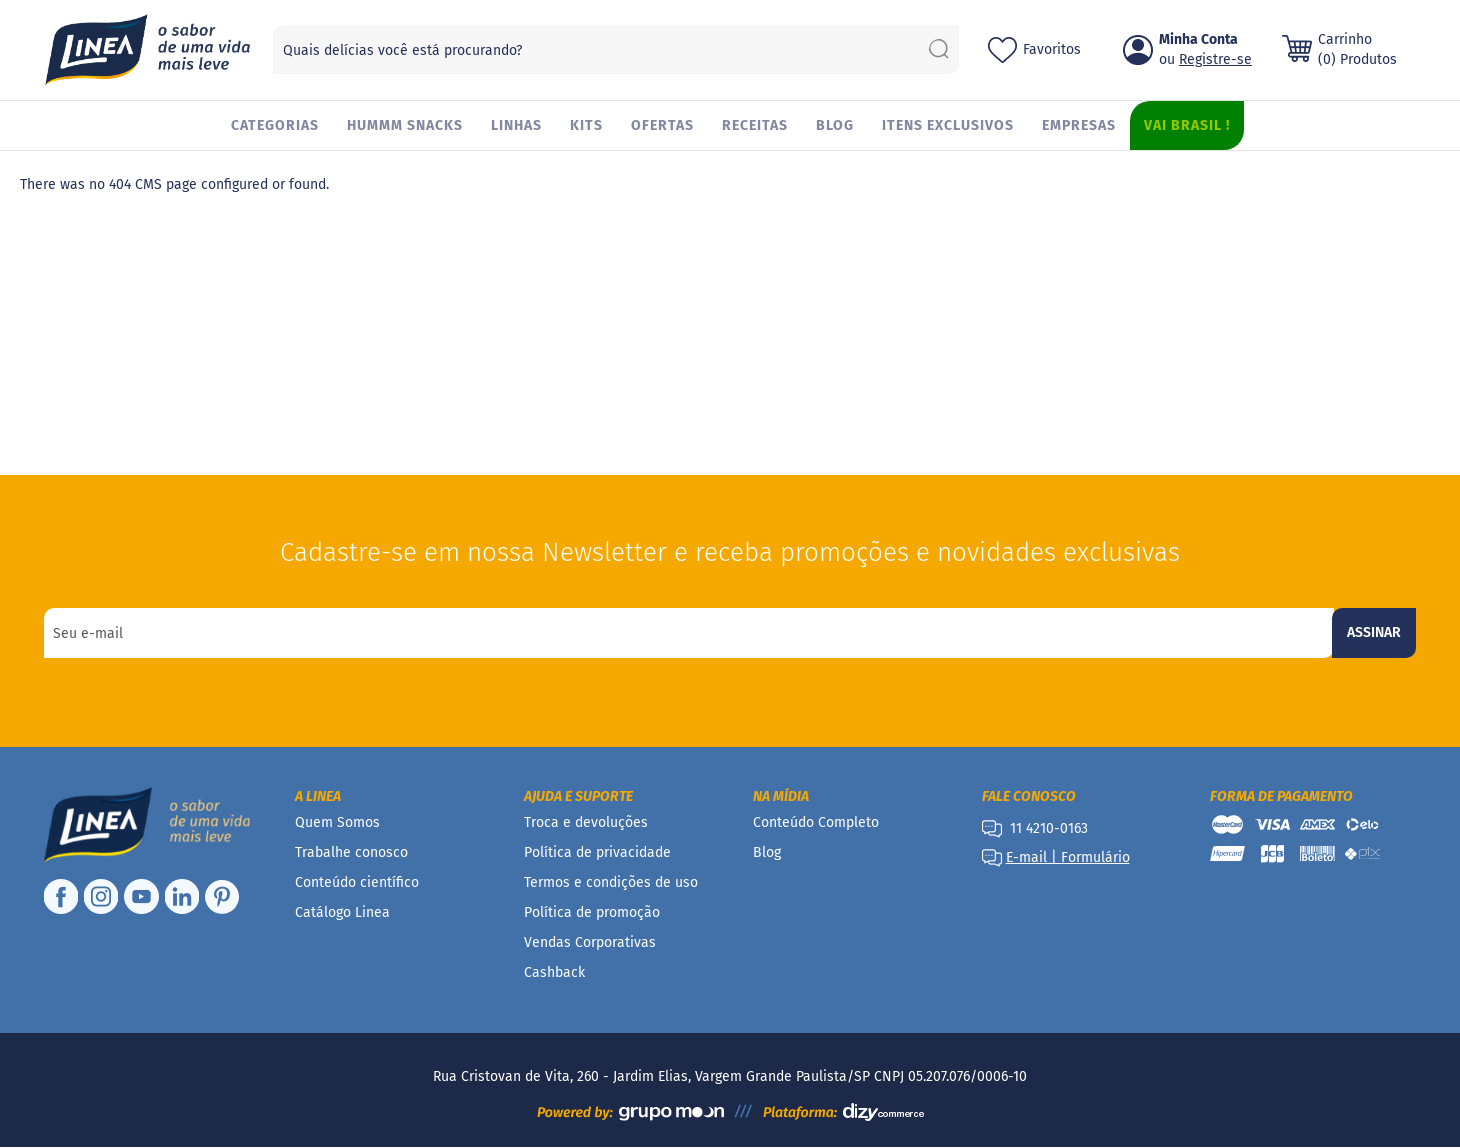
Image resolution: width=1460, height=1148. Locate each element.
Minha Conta (1198, 39)
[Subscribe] (1374, 633)
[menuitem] (275, 125)
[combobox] (616, 50)
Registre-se (1215, 59)
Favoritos (1052, 49)
